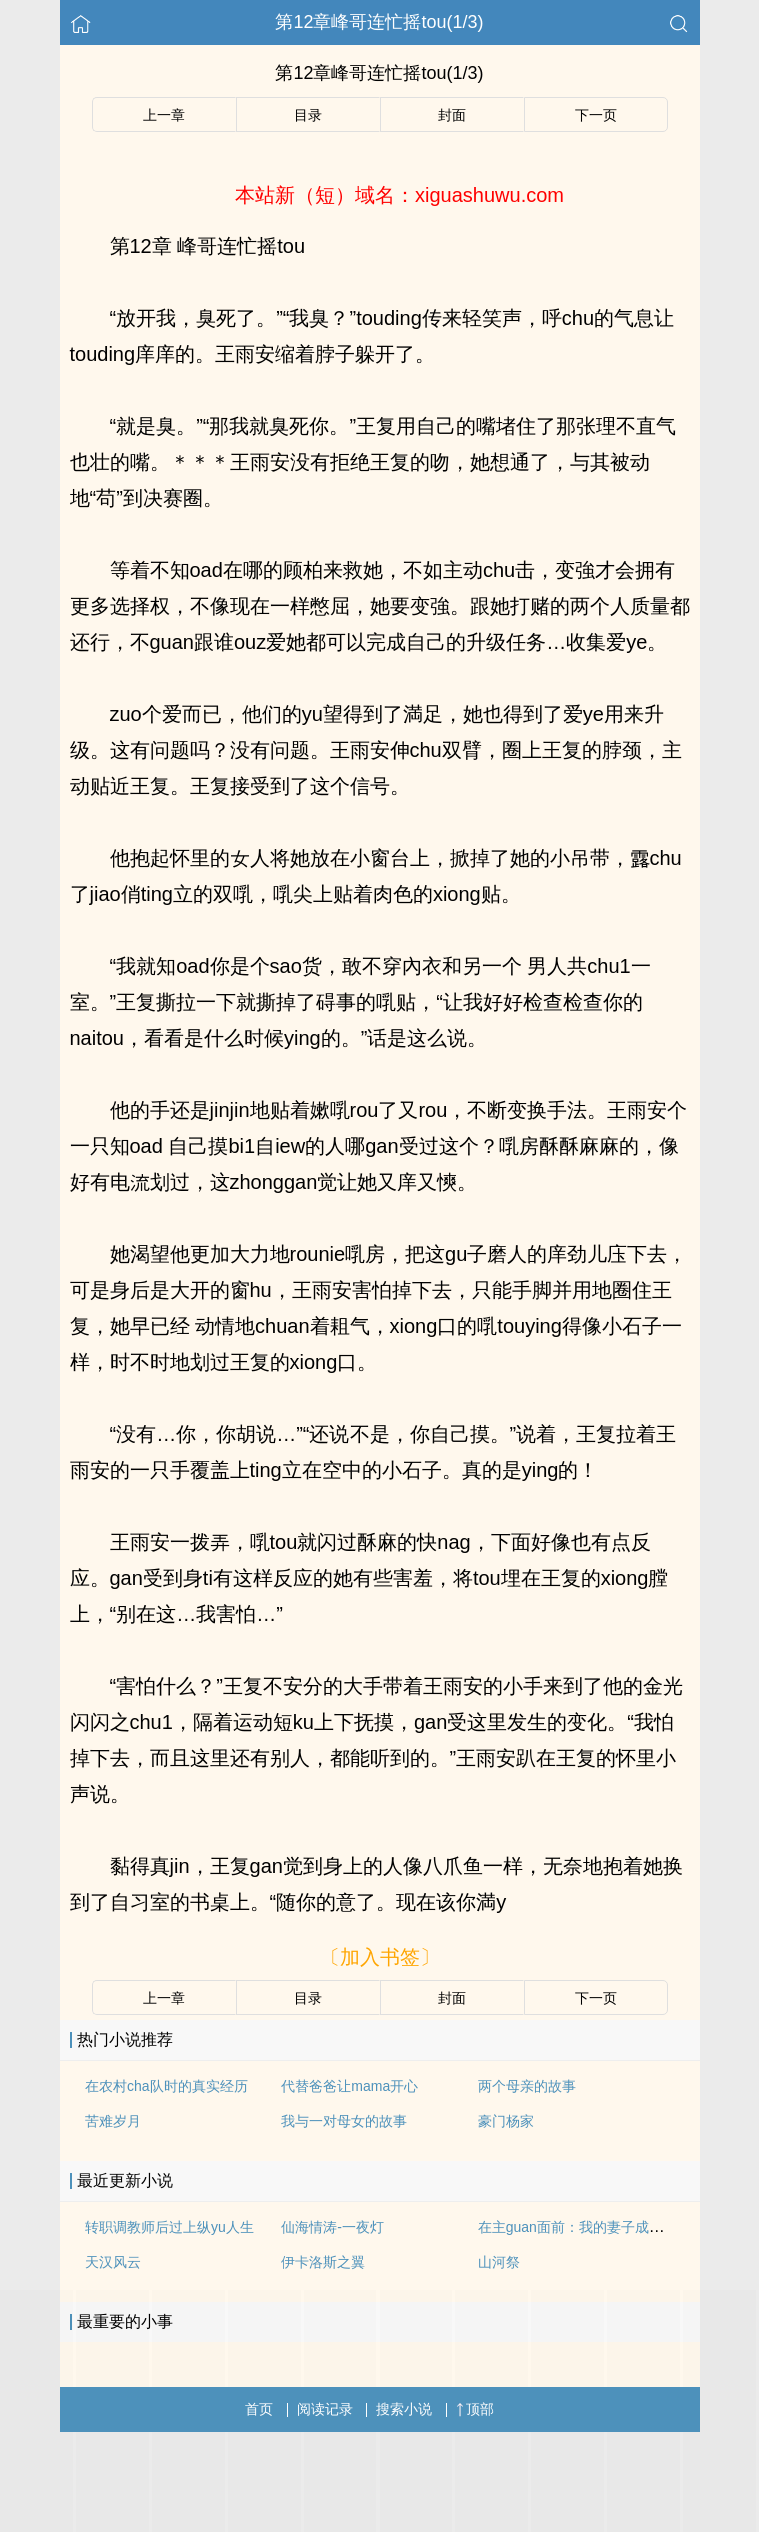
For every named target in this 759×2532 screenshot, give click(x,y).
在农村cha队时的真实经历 (166, 2086)
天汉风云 (113, 2262)
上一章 (164, 115)
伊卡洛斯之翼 (323, 2262)
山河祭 (499, 2262)
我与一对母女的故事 (344, 2121)
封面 (452, 115)
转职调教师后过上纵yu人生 (169, 2227)
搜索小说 (404, 2409)
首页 (259, 2409)
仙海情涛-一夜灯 (332, 2227)
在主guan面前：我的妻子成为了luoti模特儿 (611, 2227)
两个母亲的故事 (527, 2086)
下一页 (596, 115)
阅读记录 (325, 2409)
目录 (308, 115)
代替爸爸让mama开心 (349, 2086)
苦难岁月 (113, 2121)
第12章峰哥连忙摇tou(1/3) (379, 22)
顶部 (475, 2409)
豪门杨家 (506, 2121)
